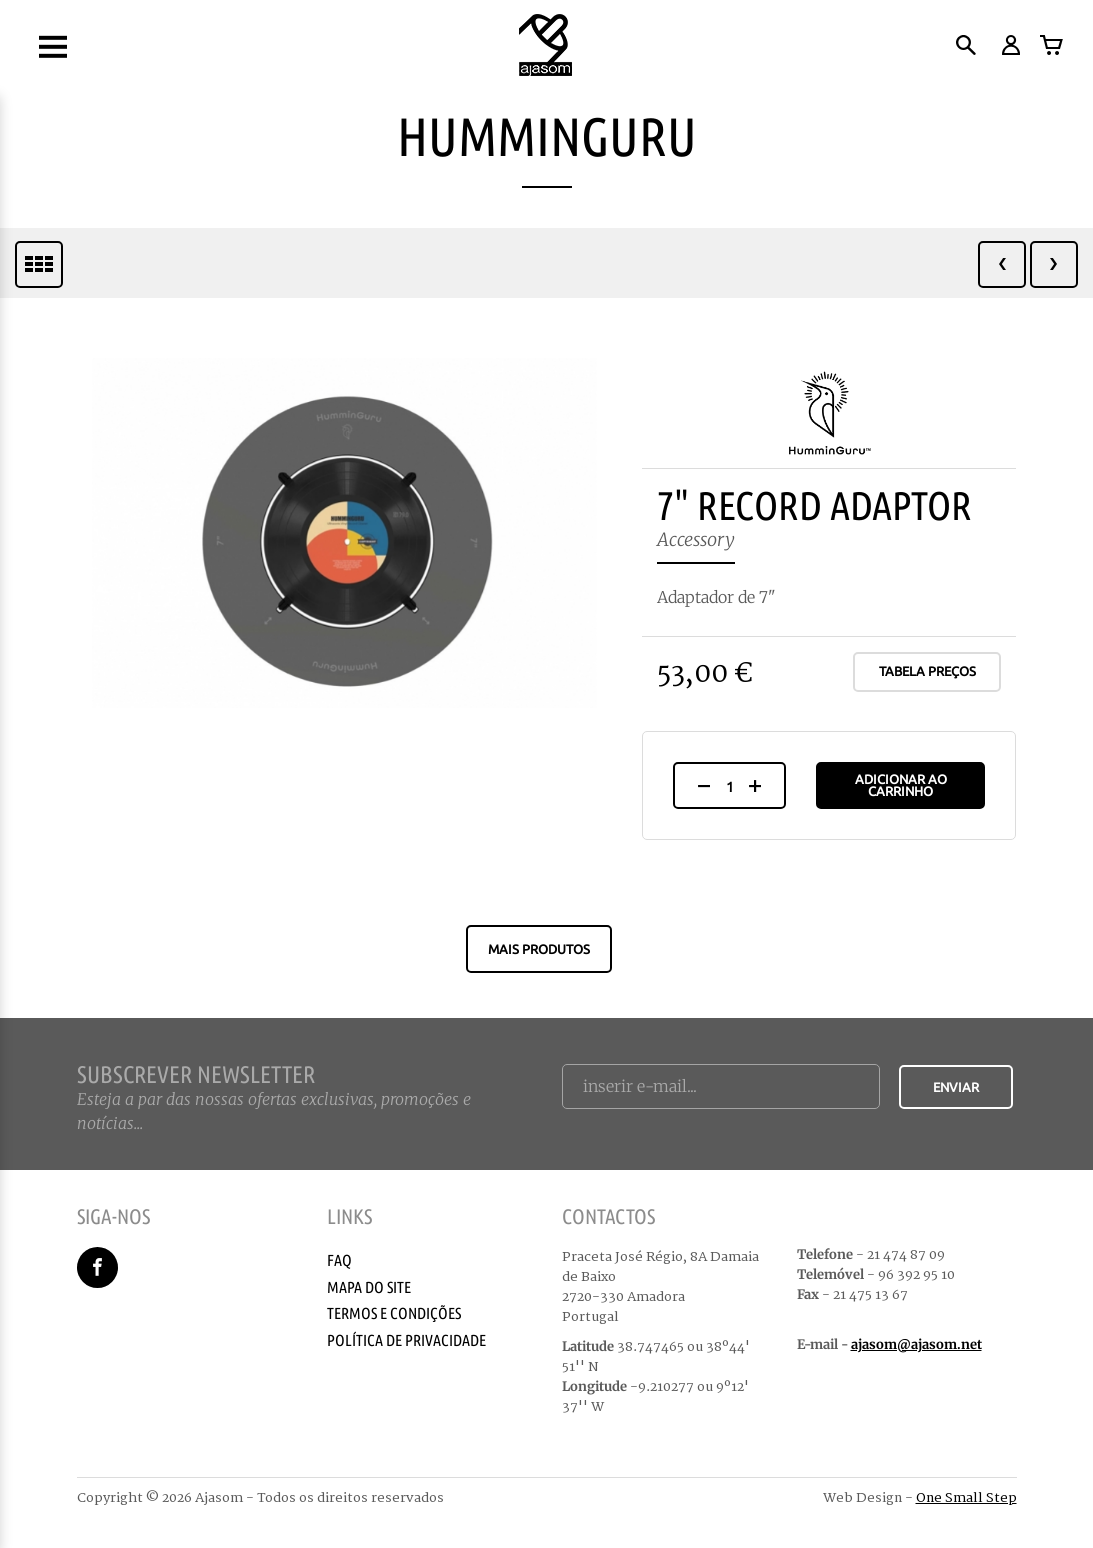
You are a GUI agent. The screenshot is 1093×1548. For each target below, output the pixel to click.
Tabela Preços (927, 671)
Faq (339, 1260)
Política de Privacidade (406, 1340)
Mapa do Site (369, 1287)
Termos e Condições (394, 1313)
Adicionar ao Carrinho (901, 785)
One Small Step (966, 1498)
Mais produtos (539, 949)
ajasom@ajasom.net (916, 1344)
